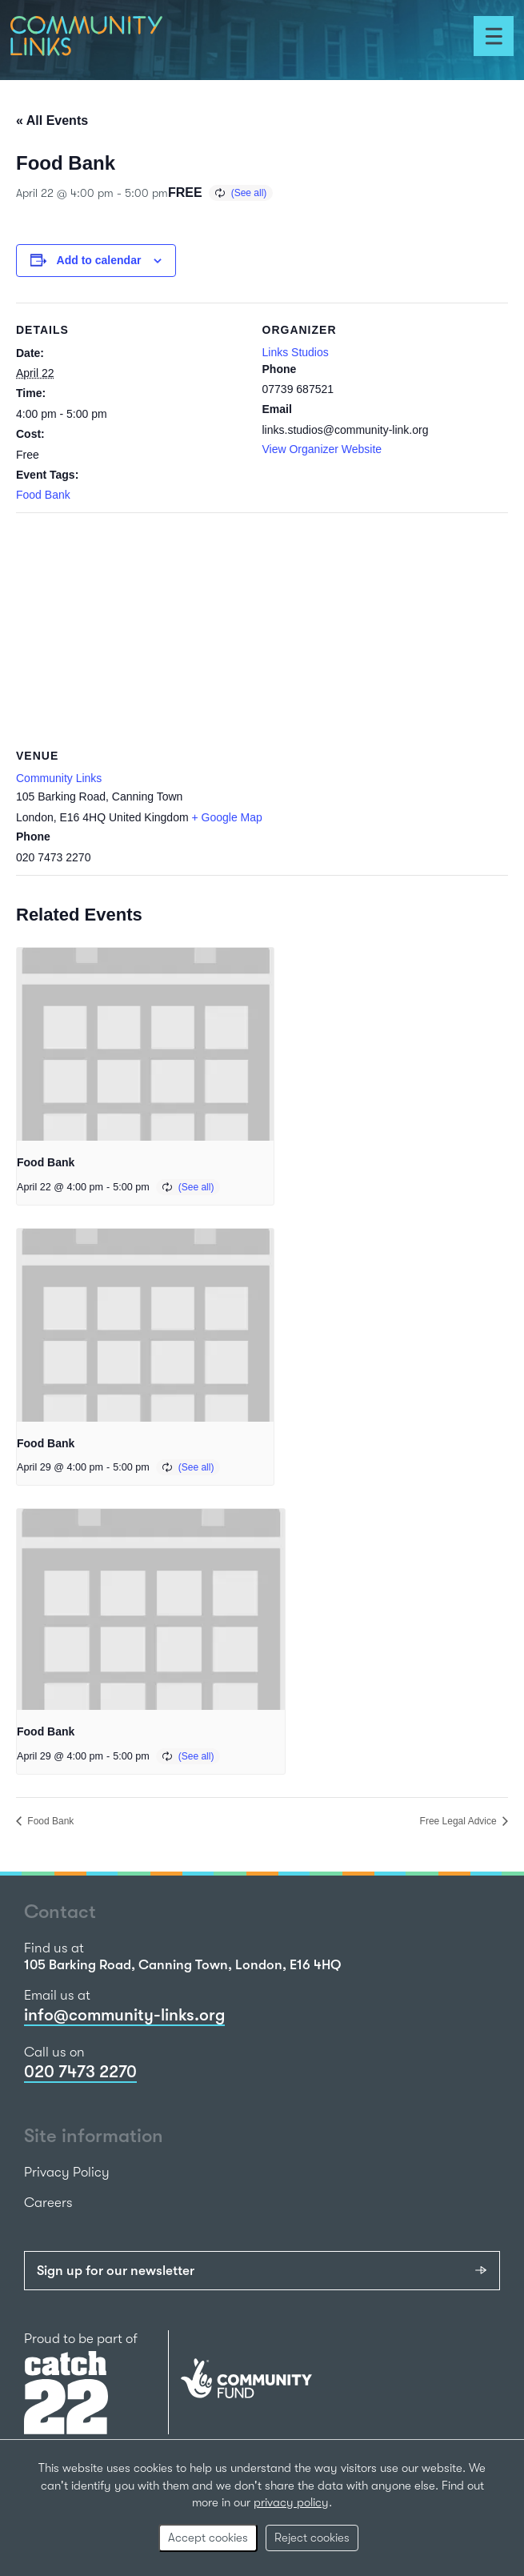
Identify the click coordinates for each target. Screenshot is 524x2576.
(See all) (249, 193)
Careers (48, 2202)
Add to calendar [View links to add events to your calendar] (99, 260)
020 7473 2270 (80, 2071)
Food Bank (43, 494)
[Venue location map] (262, 628)
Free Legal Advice (459, 1821)
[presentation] (145, 1044)
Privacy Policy (67, 2172)
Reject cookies (312, 2537)
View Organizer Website (322, 449)
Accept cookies (208, 2537)
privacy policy (291, 2502)
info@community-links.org (124, 2014)
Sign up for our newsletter (115, 2270)
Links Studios (295, 352)
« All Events (52, 120)
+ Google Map (227, 817)
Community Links (59, 778)
